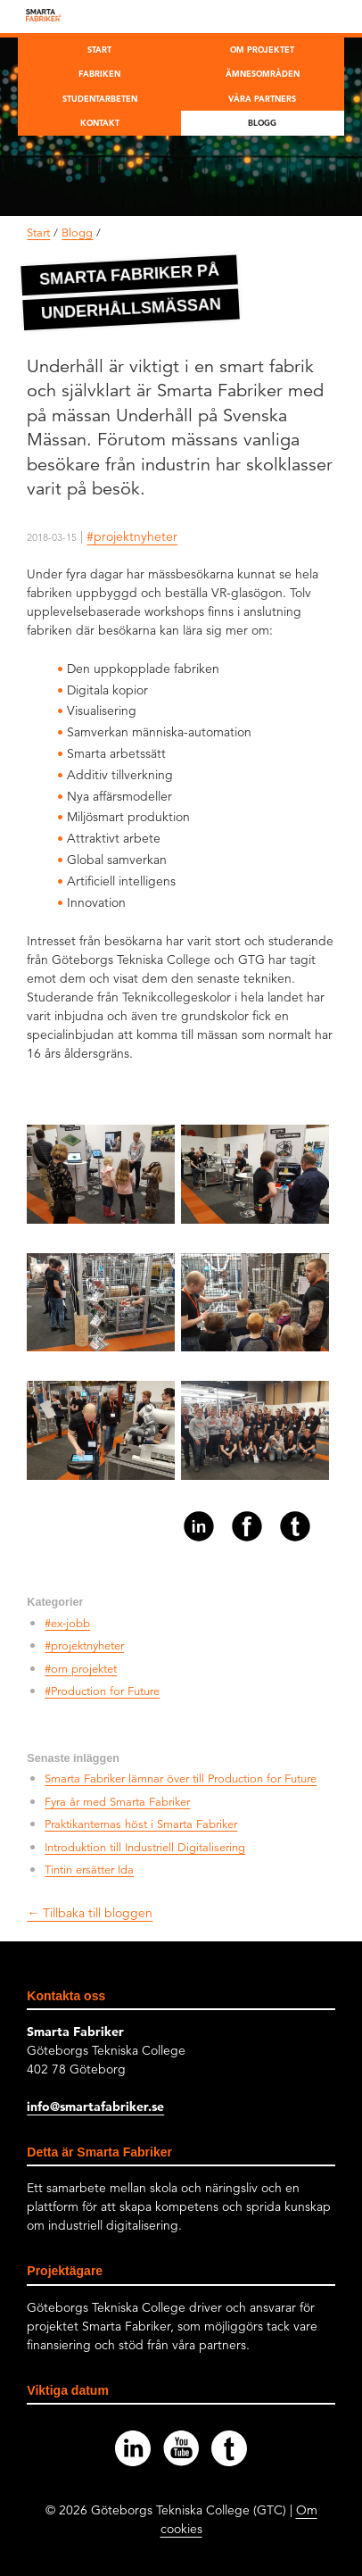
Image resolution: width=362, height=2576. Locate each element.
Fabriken (99, 73)
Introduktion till (145, 1848)
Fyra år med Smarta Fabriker (117, 1802)
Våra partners (262, 98)
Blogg (262, 122)
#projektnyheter (131, 536)
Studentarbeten (99, 98)
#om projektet (81, 1669)
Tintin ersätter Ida (89, 1870)
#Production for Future (102, 1691)
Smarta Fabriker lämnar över (181, 1779)
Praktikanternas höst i (141, 1824)
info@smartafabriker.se (95, 2106)
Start (99, 49)
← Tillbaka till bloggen (89, 1913)
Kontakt (99, 122)
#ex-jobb (67, 1623)
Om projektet (262, 49)
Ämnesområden (263, 73)
